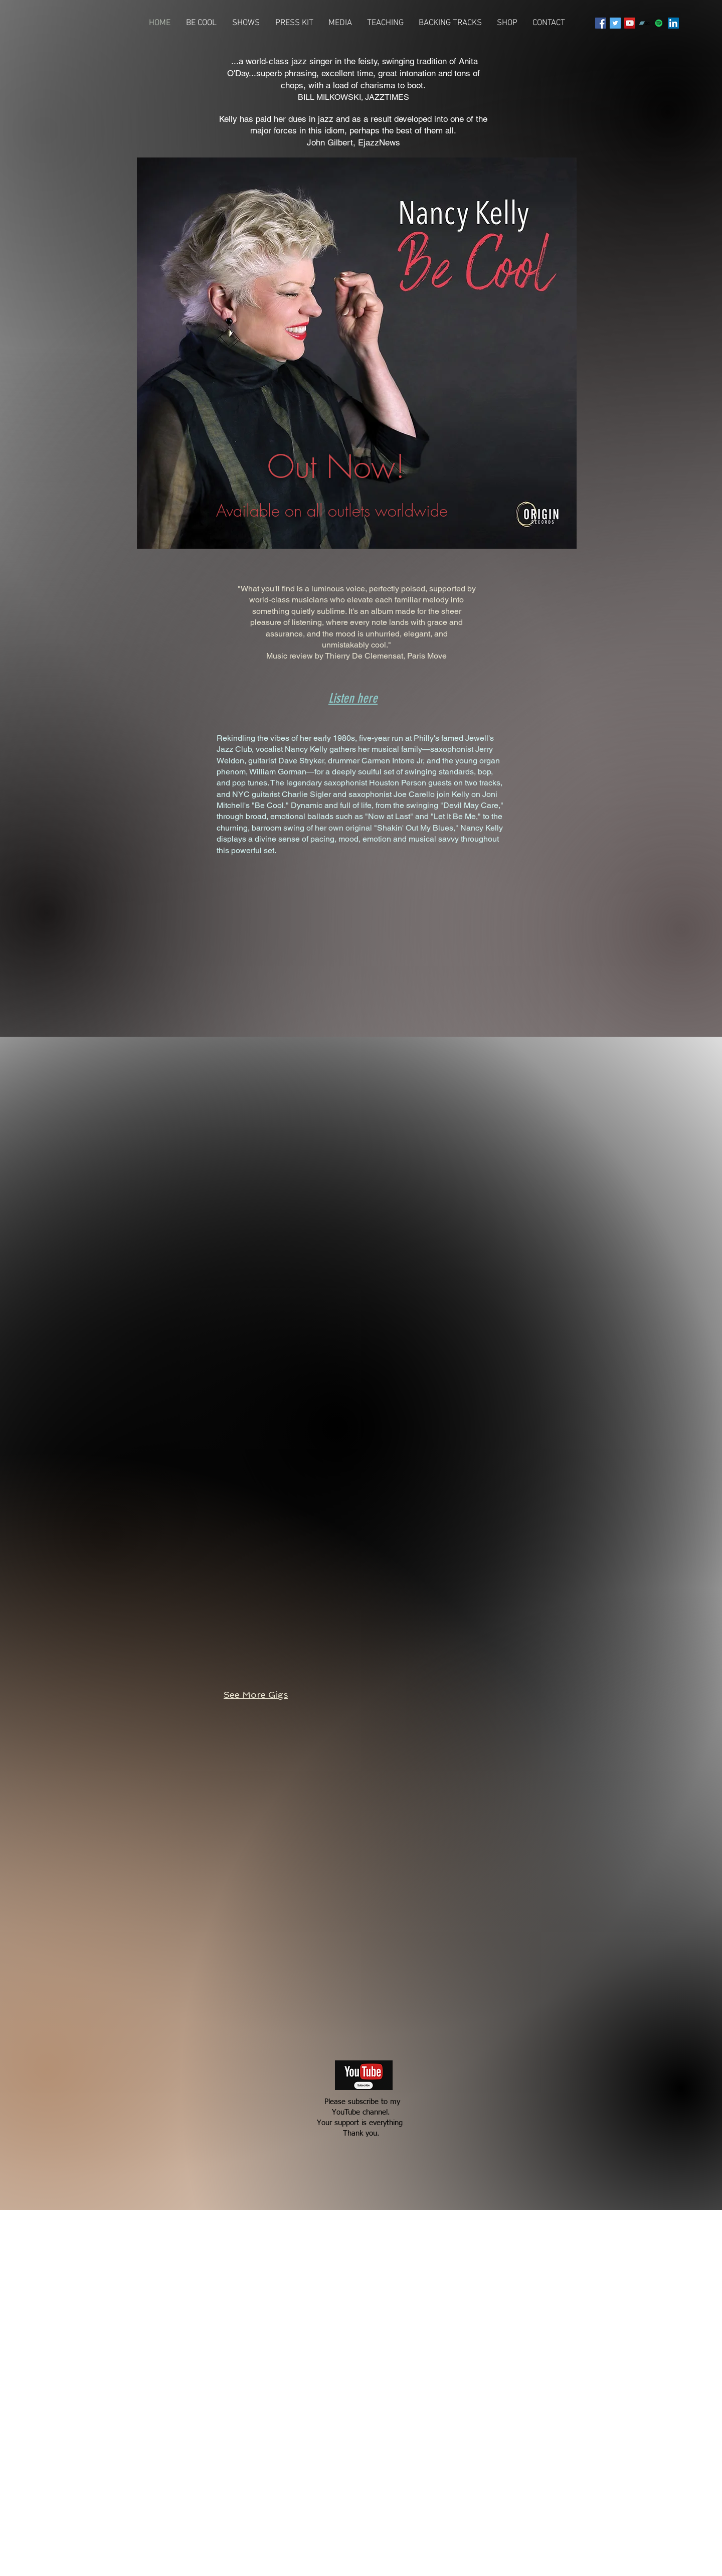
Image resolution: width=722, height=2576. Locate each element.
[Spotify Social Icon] (658, 23)
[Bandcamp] (644, 23)
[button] (340, 23)
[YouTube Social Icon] (629, 23)
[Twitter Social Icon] (615, 23)
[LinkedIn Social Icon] (673, 23)
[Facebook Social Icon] (600, 23)
